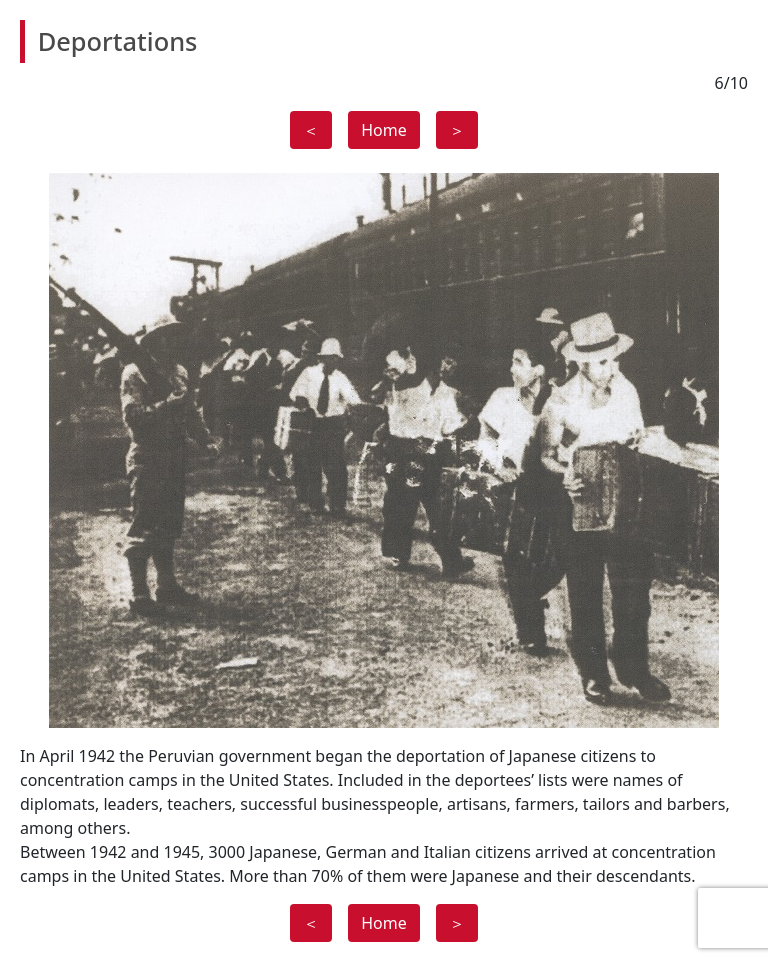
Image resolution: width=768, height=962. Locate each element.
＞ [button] (457, 130)
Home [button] (384, 130)
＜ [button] (311, 130)
